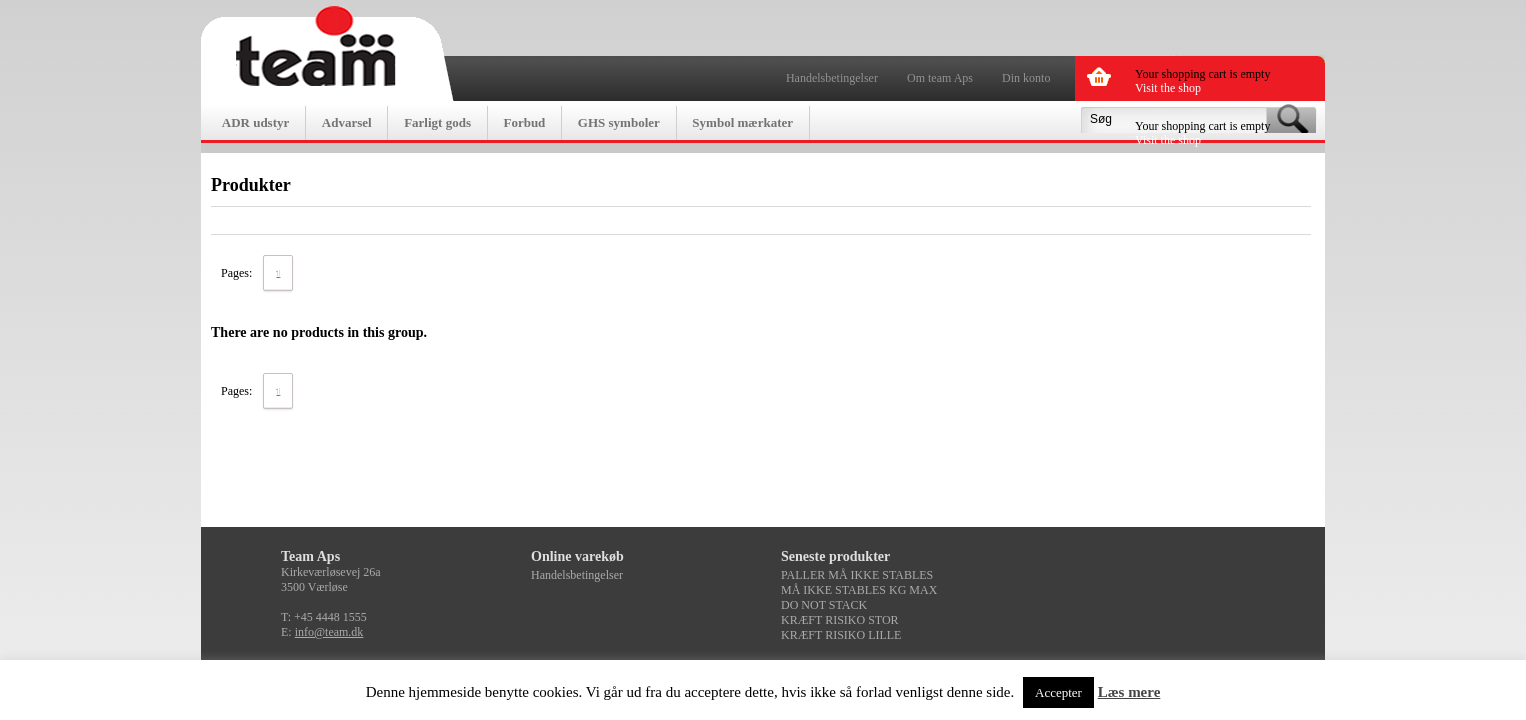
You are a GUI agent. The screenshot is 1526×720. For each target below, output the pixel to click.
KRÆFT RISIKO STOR (840, 620)
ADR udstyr (256, 122)
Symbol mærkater (742, 122)
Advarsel (347, 122)
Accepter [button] (1058, 692)
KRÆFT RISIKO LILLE (841, 635)
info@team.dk (329, 632)
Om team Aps (940, 78)
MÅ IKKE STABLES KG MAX (859, 590)
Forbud (524, 122)
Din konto (1026, 78)
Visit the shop (1168, 88)
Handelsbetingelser (832, 78)
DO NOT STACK (824, 605)
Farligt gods (437, 122)
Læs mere (1129, 692)
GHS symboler (619, 122)
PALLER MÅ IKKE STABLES (857, 575)
